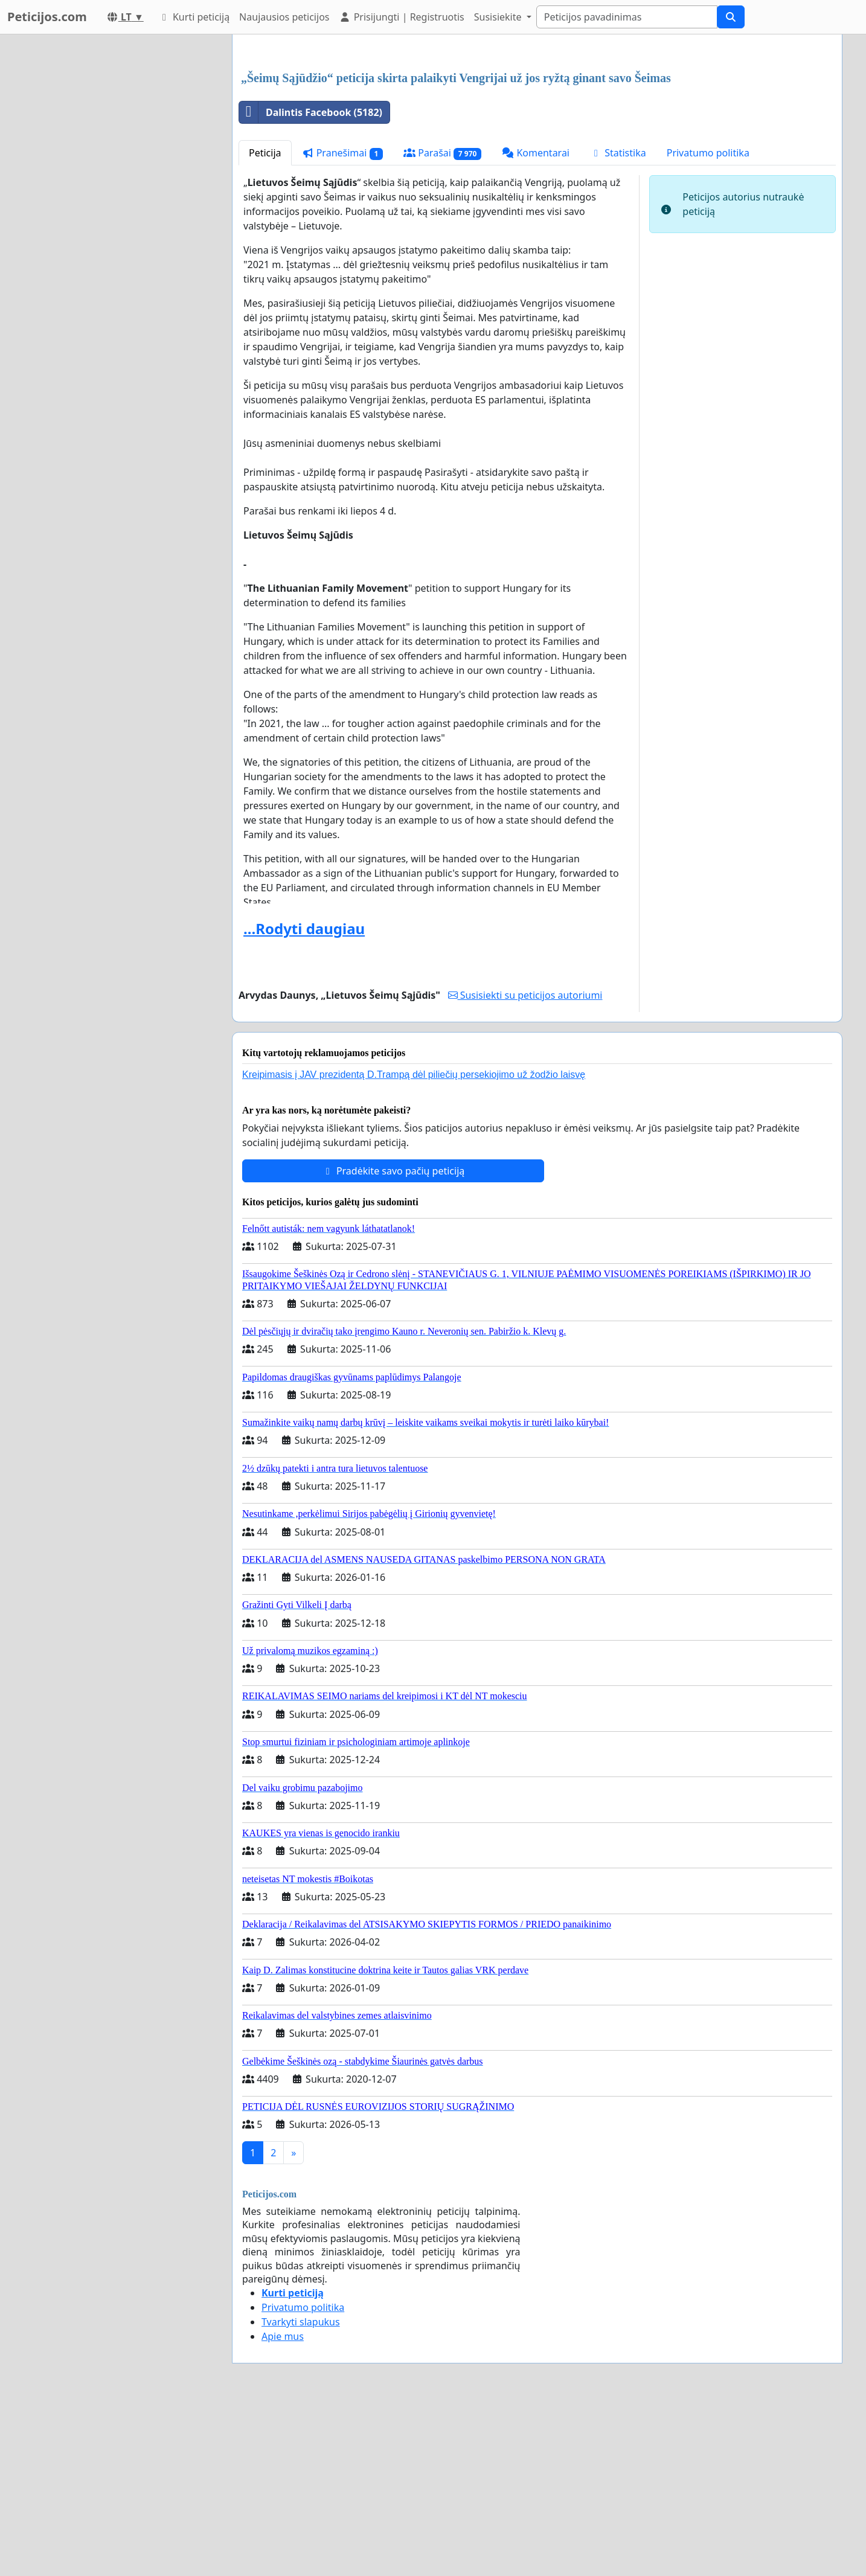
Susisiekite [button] (499, 17)
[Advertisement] (537, 138)
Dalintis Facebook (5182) (310, 281)
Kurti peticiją (193, 17)
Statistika (618, 321)
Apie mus (282, 2505)
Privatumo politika (708, 321)
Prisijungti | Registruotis (401, 17)
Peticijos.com (47, 16)
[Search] (626, 16)
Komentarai (535, 321)
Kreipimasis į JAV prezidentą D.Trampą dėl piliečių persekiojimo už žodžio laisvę (413, 1243)
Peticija (265, 321)
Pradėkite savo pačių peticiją (393, 1340)
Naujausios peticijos (284, 17)
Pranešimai (342, 322)
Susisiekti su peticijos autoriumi (525, 1164)
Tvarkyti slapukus (300, 2491)
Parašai (442, 322)
